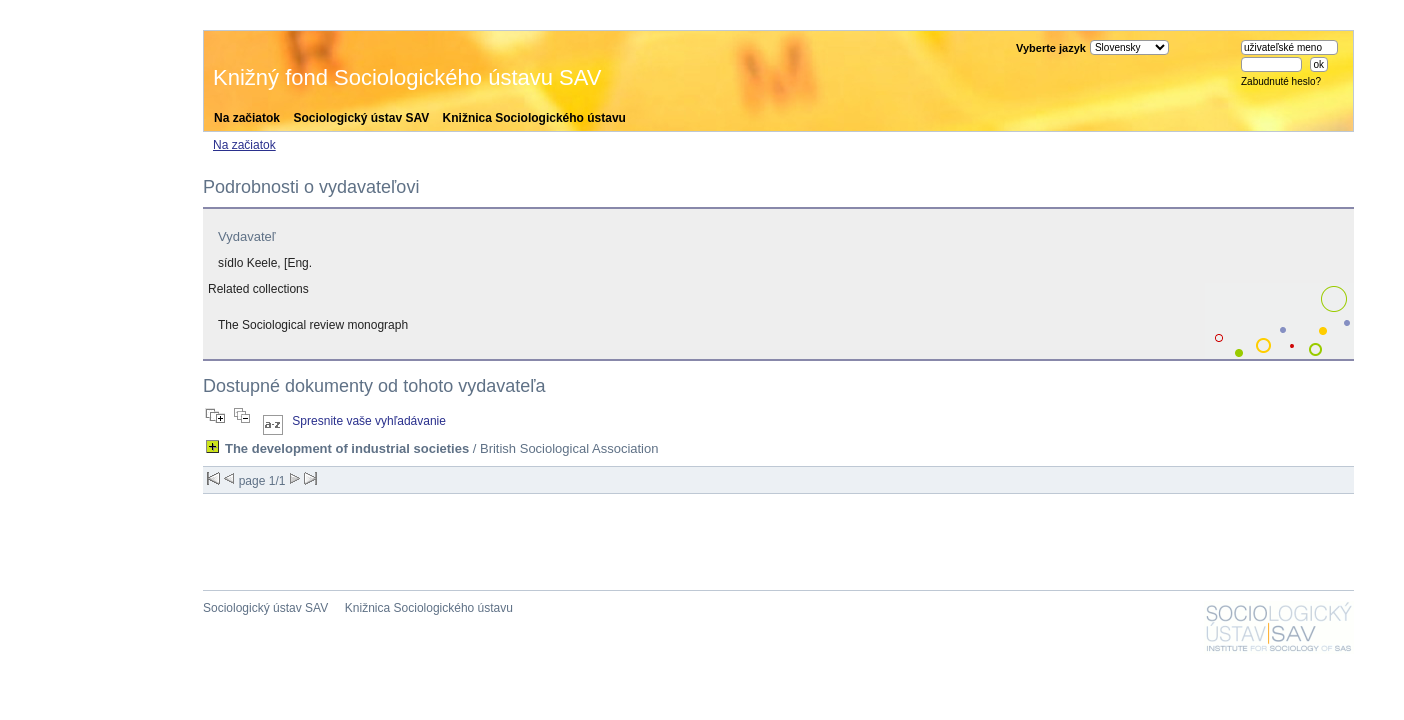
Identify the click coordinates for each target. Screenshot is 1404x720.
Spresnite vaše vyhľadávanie (369, 421)
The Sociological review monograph (313, 325)
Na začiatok (247, 118)
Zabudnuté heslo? (1281, 81)
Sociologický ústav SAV (361, 118)
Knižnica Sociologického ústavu (534, 118)
